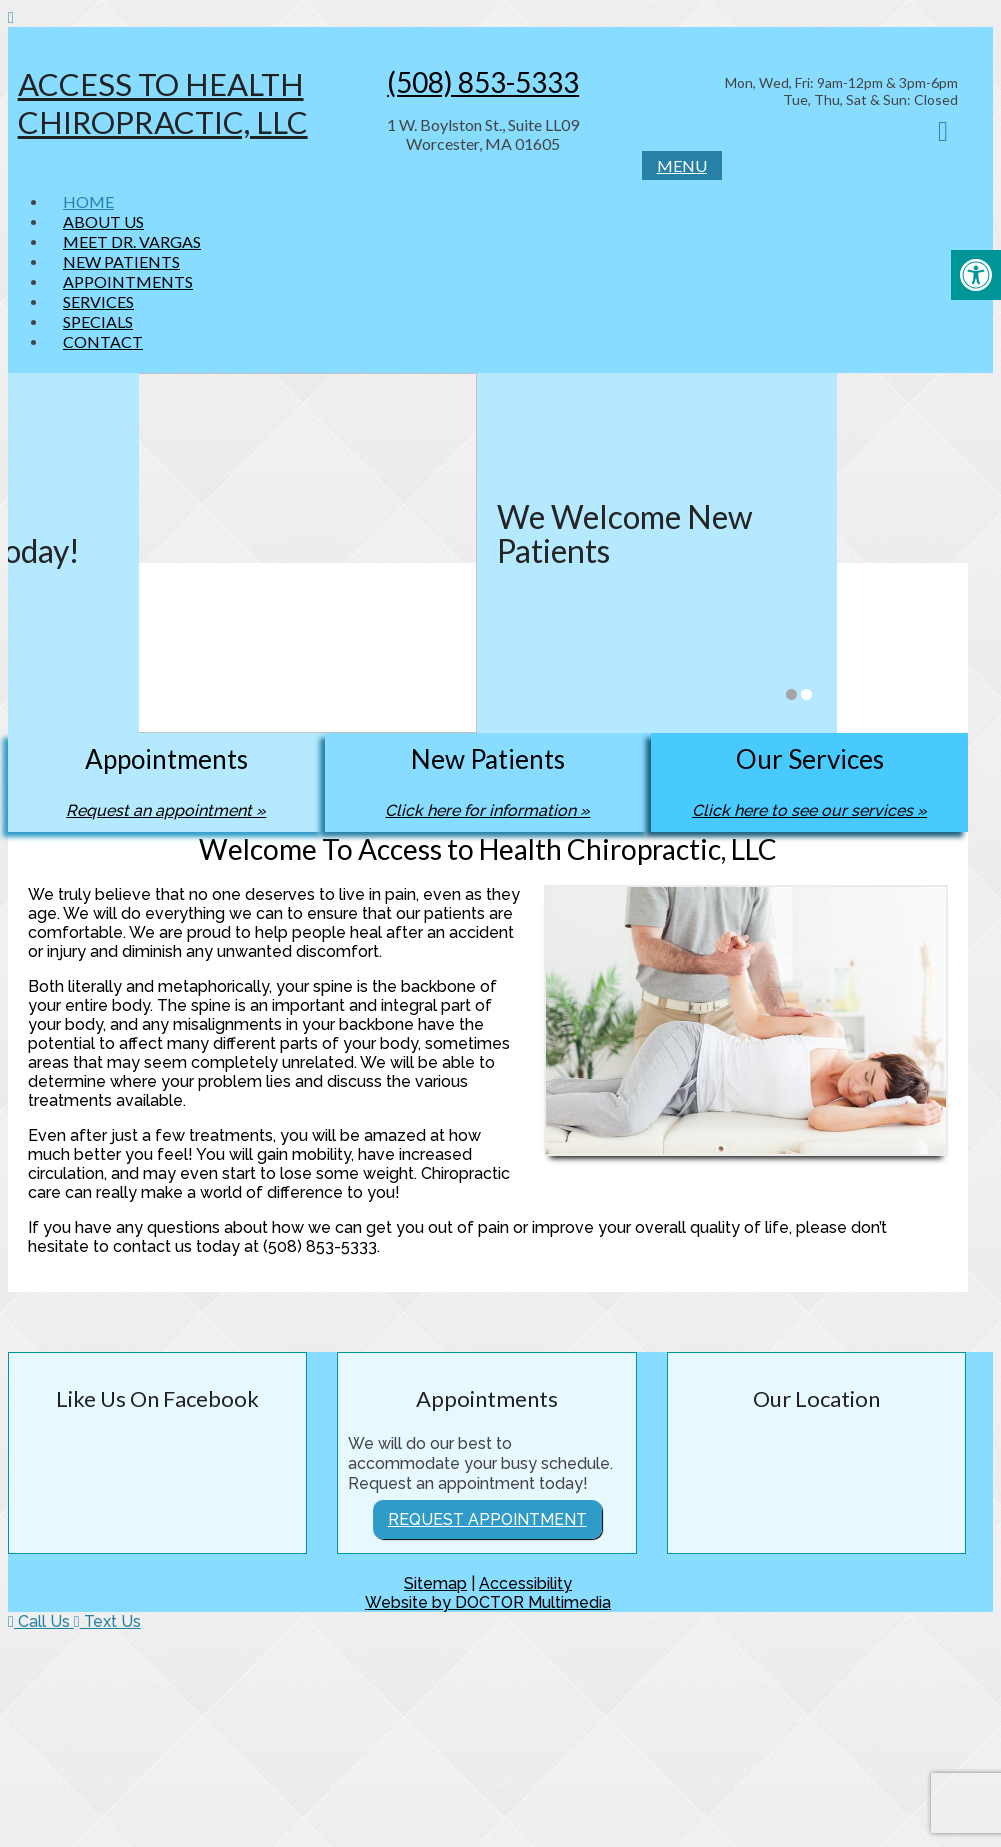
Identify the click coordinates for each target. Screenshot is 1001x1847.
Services (98, 301)
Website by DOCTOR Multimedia (488, 1602)
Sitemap (435, 1583)
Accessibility (525, 1583)
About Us (103, 221)
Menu (682, 165)
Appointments (128, 281)
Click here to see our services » (809, 810)
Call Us (41, 1621)
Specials (98, 321)
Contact (103, 341)
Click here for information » (487, 810)
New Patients (121, 261)
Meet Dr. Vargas (132, 241)
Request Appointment (487, 1519)
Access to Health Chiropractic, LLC (163, 103)
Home (88, 201)
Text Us (107, 1621)
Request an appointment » (166, 810)
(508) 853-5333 (483, 82)
